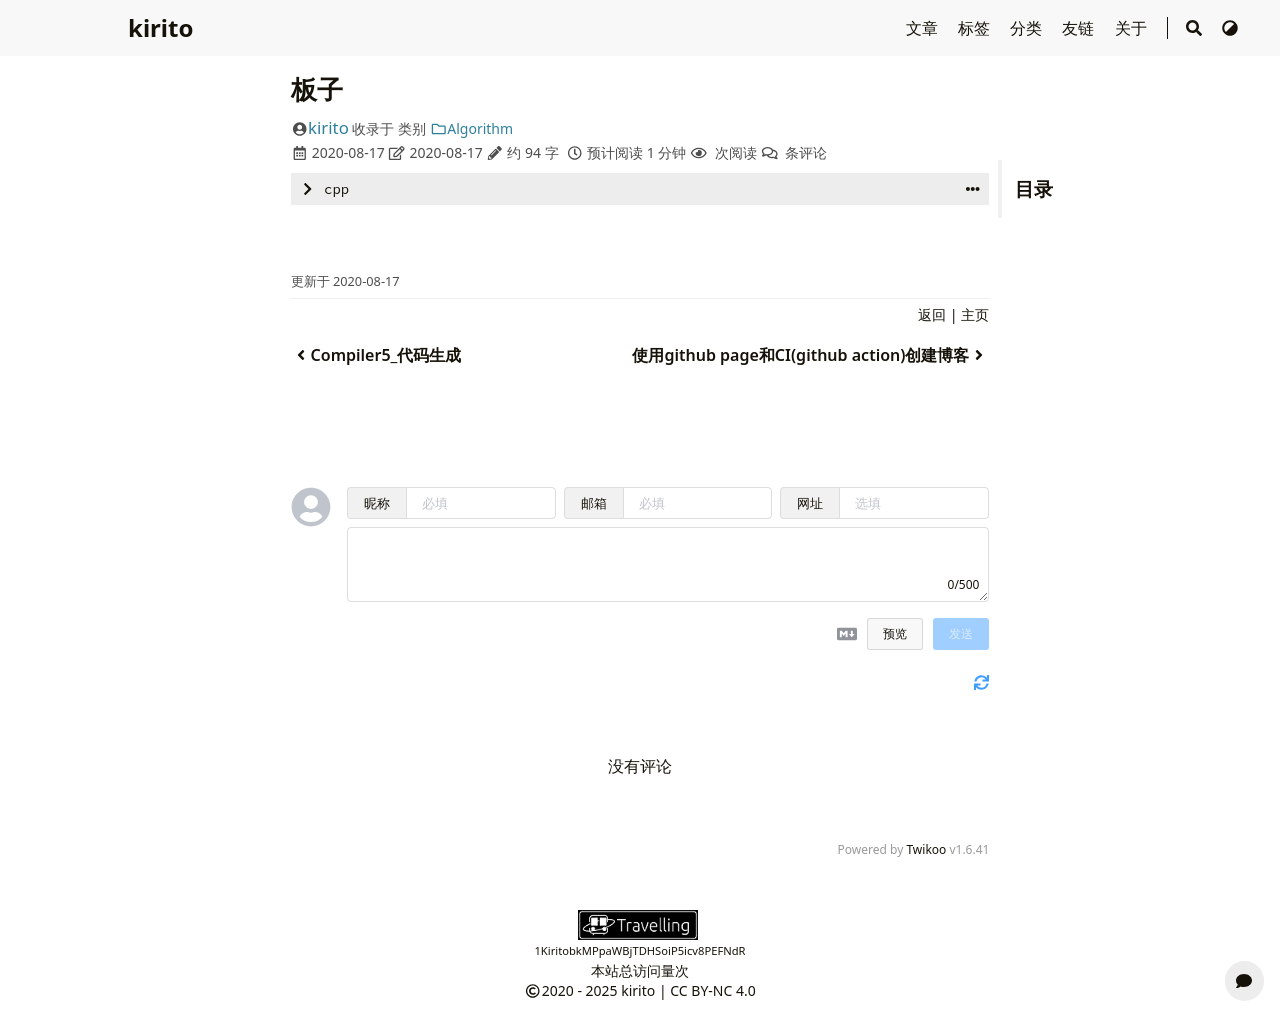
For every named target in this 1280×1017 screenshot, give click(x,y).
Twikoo (926, 849)
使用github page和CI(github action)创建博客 (810, 355)
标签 (976, 28)
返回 (932, 314)
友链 (1080, 28)
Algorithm (471, 128)
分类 (1028, 28)
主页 (975, 314)
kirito (160, 27)
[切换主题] (1230, 28)
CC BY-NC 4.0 (712, 990)
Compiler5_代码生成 (376, 355)
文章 (924, 28)
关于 (1133, 28)
